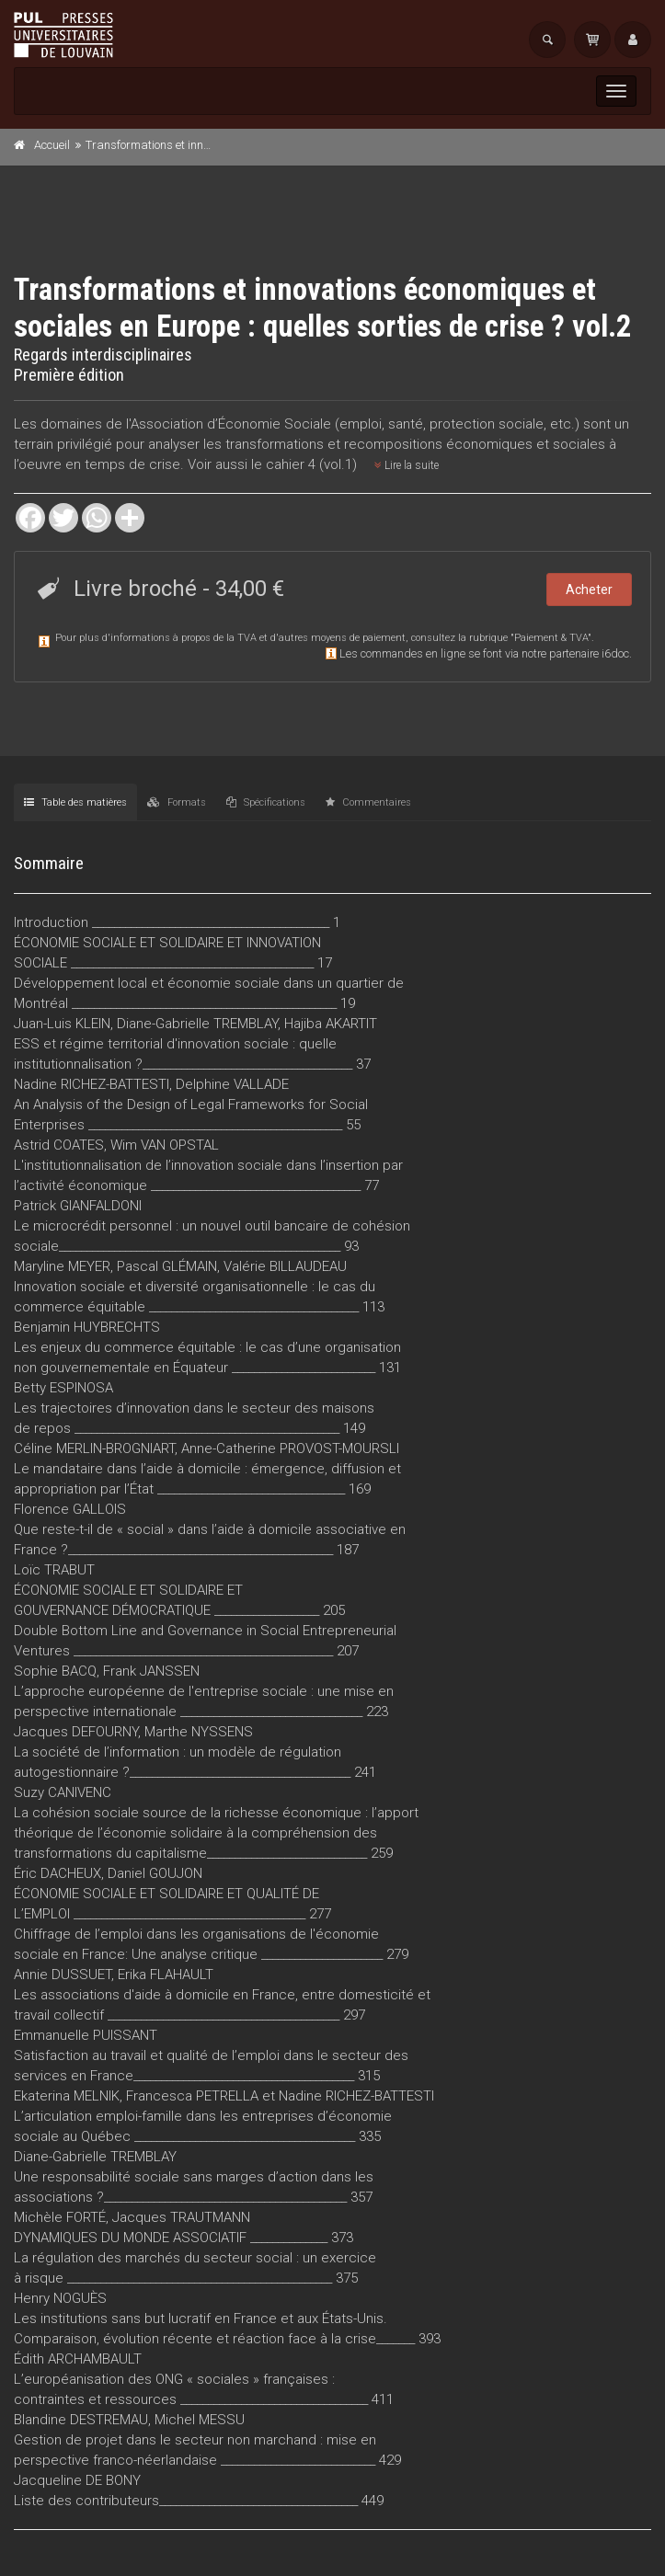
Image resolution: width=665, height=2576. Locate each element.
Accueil (52, 145)
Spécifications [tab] (265, 802)
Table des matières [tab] (75, 802)
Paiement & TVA (551, 638)
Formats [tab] (176, 802)
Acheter (589, 589)
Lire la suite (406, 465)
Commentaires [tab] (368, 802)
